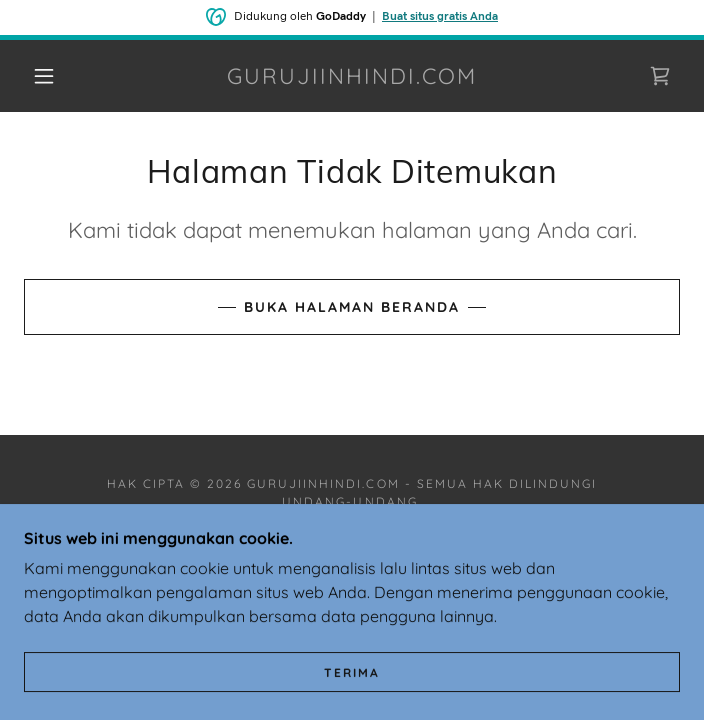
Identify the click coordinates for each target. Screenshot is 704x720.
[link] (352, 76)
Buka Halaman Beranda (352, 307)
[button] (57, 76)
